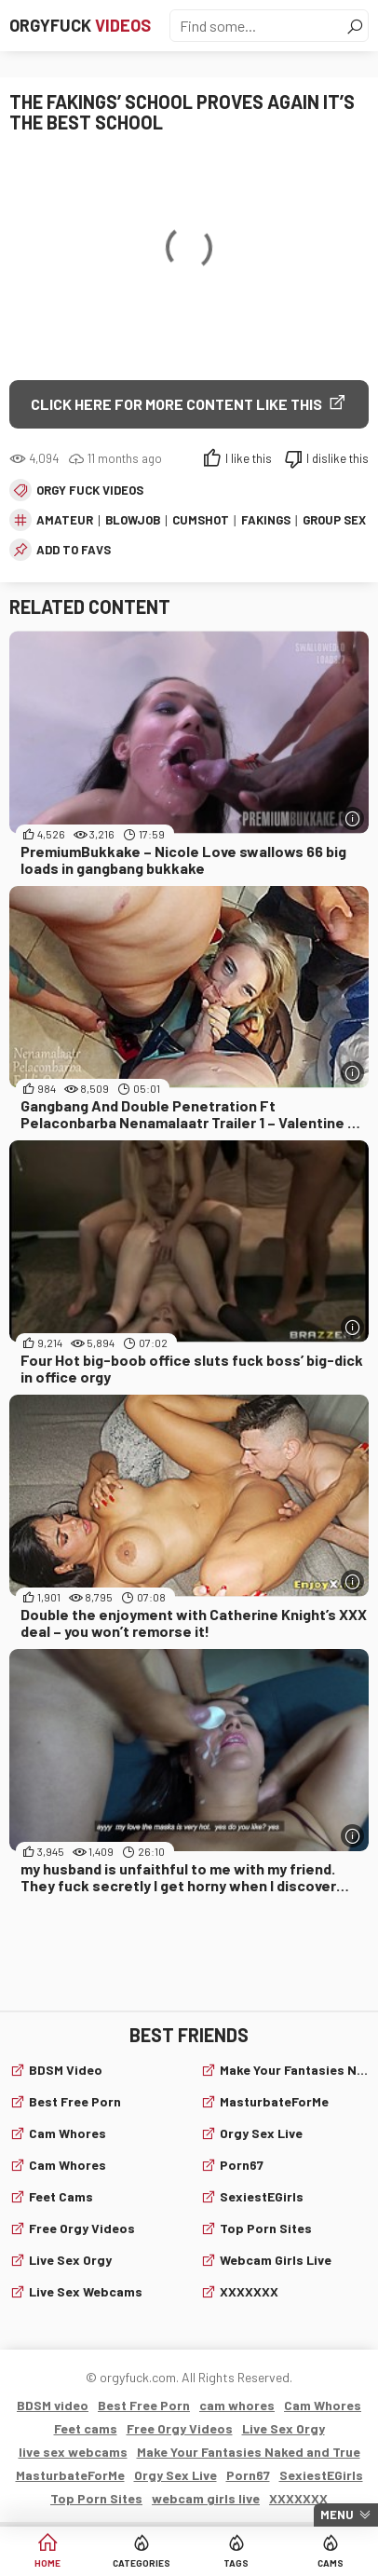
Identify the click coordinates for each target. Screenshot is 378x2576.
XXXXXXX (249, 2291)
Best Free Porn (75, 2101)
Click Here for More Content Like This (176, 404)
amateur (64, 519)
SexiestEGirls (262, 2196)
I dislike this (337, 458)
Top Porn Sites (266, 2228)
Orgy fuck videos (89, 490)
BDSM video (65, 2070)
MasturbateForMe (274, 2101)
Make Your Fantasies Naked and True (294, 2070)
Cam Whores (67, 2165)
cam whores (67, 2133)
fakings (265, 519)
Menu (337, 2514)
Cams (330, 2563)
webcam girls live (275, 2260)
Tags (236, 2563)
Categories (141, 2563)
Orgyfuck (80, 25)
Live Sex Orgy (70, 2260)
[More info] (352, 818)
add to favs (73, 549)
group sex (334, 519)
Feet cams (61, 2196)
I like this (248, 458)
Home (47, 2563)
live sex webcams (85, 2291)
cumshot (200, 519)
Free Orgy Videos (82, 2228)
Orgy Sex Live (261, 2133)
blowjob (132, 519)
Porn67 (241, 2165)
